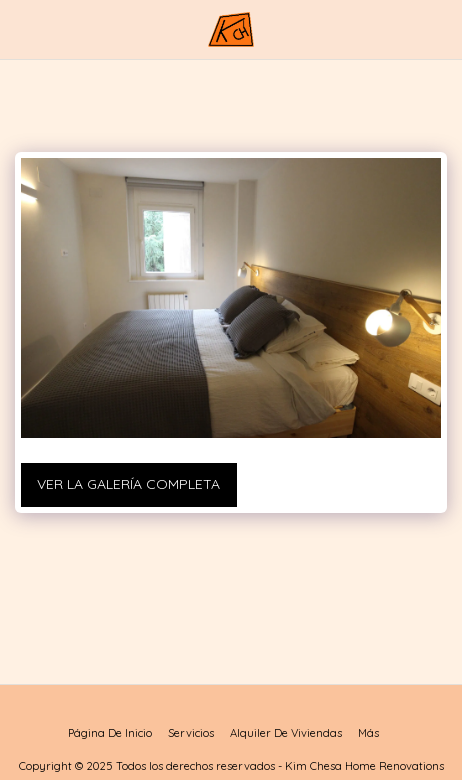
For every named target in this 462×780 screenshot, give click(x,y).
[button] (22, 28)
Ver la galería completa (128, 484)
